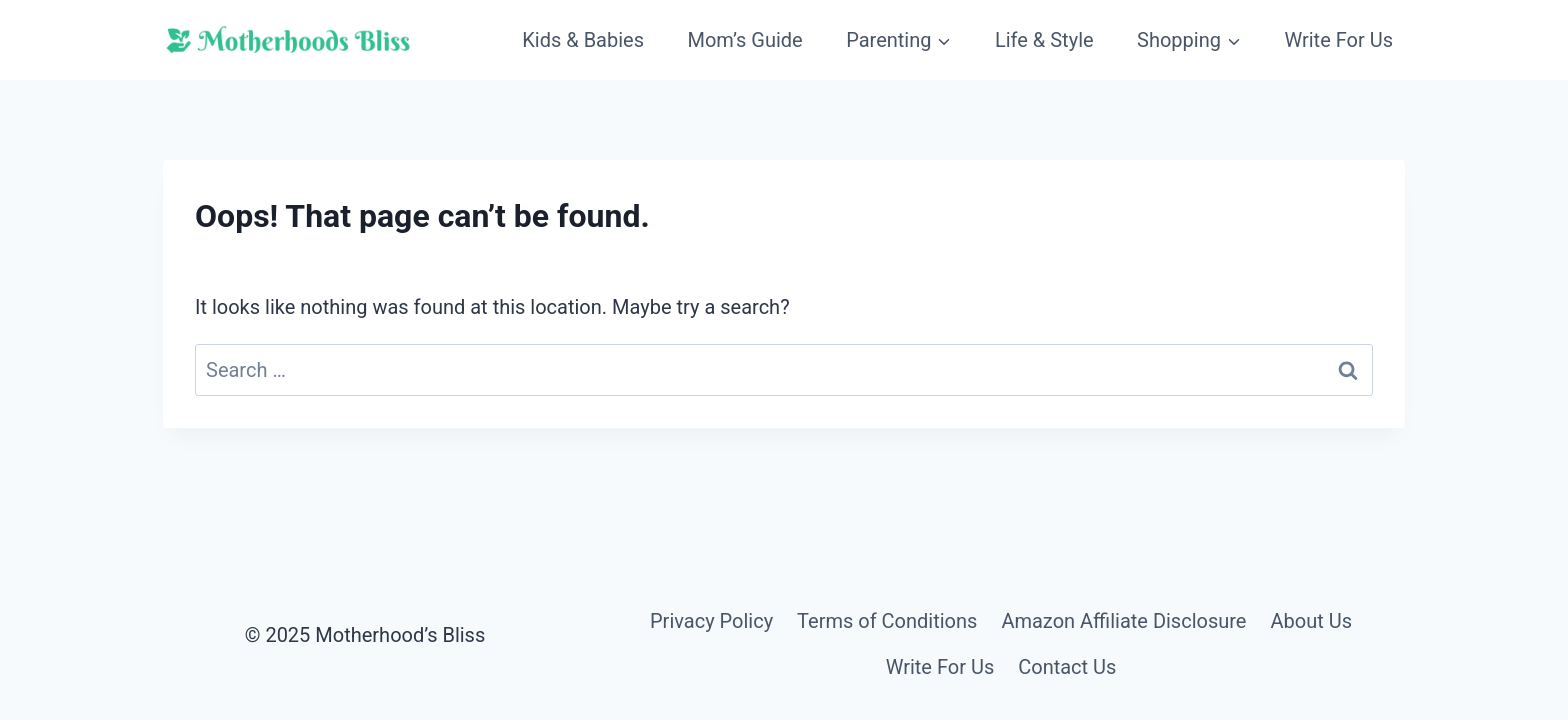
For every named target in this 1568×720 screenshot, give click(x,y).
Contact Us (1067, 667)
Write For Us (1338, 40)
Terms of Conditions (887, 621)
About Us (1311, 621)
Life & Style (1044, 40)
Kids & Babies (583, 40)
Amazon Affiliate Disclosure (1123, 621)
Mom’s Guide (744, 40)
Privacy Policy (711, 621)
